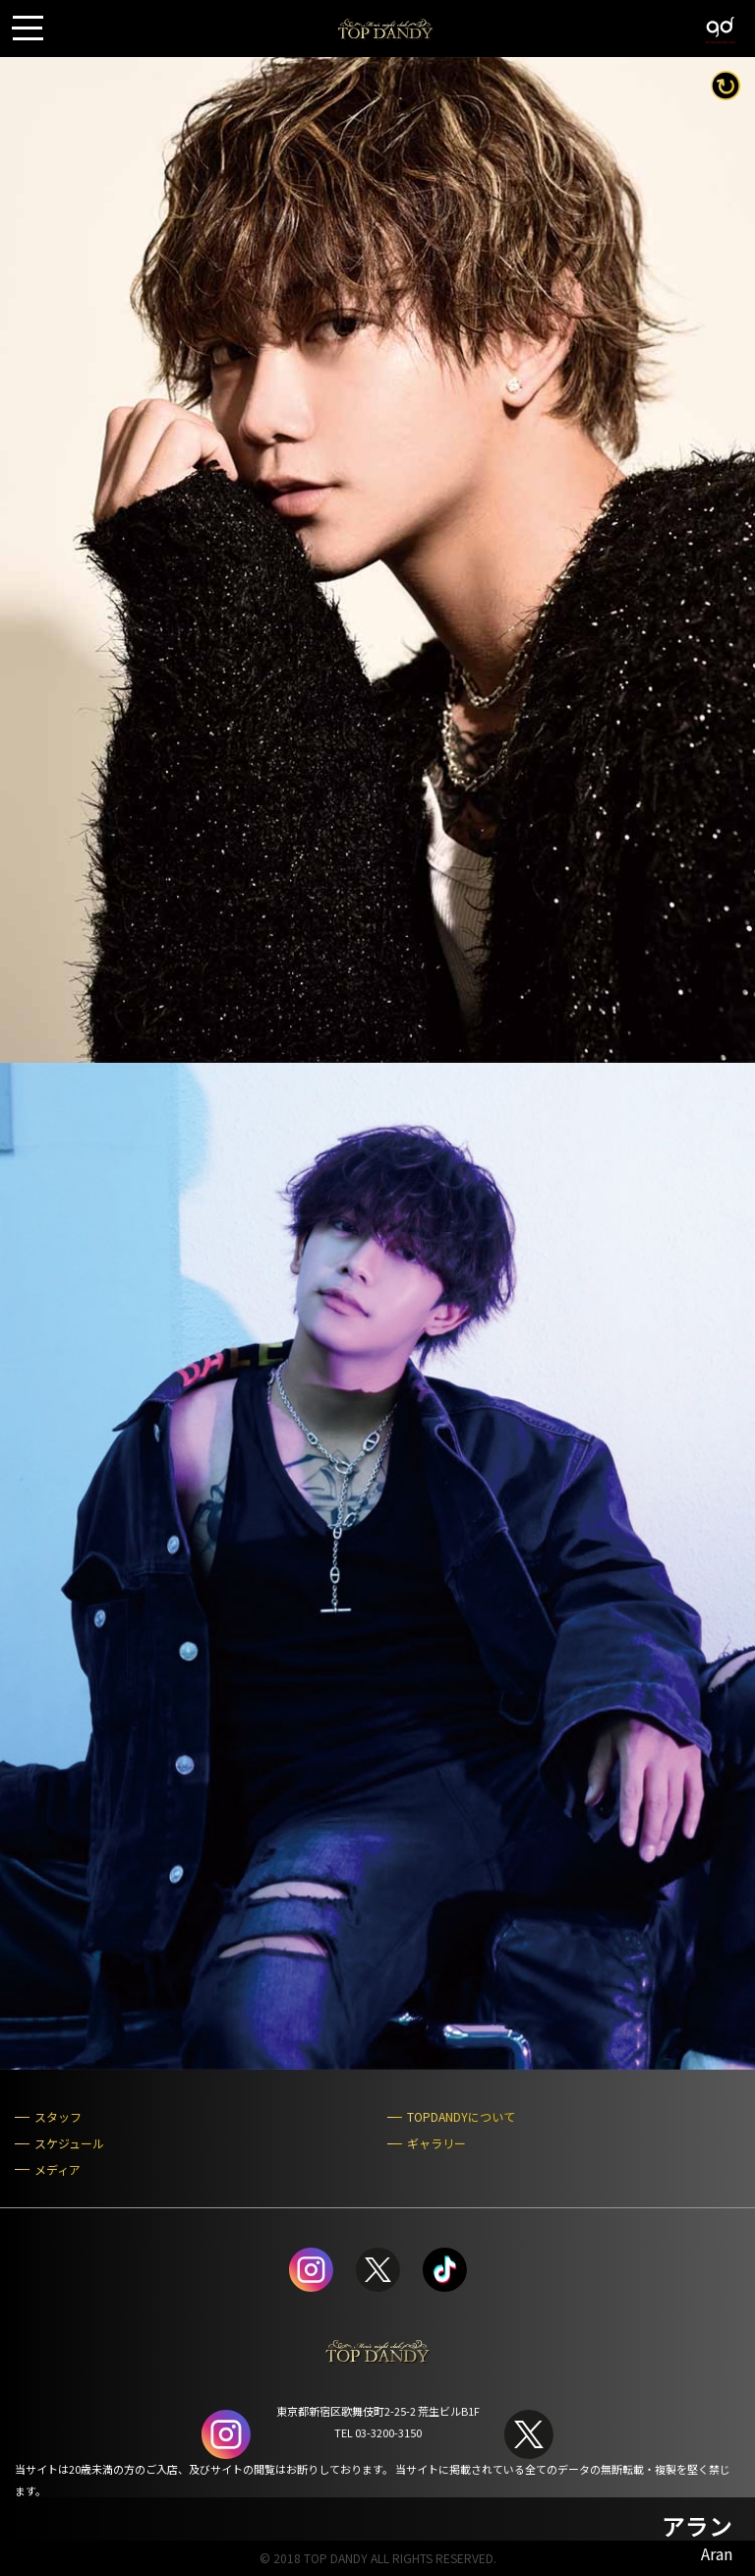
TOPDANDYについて (461, 2117)
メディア (57, 2170)
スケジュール (69, 2143)
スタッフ (58, 2117)
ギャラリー (436, 2143)
